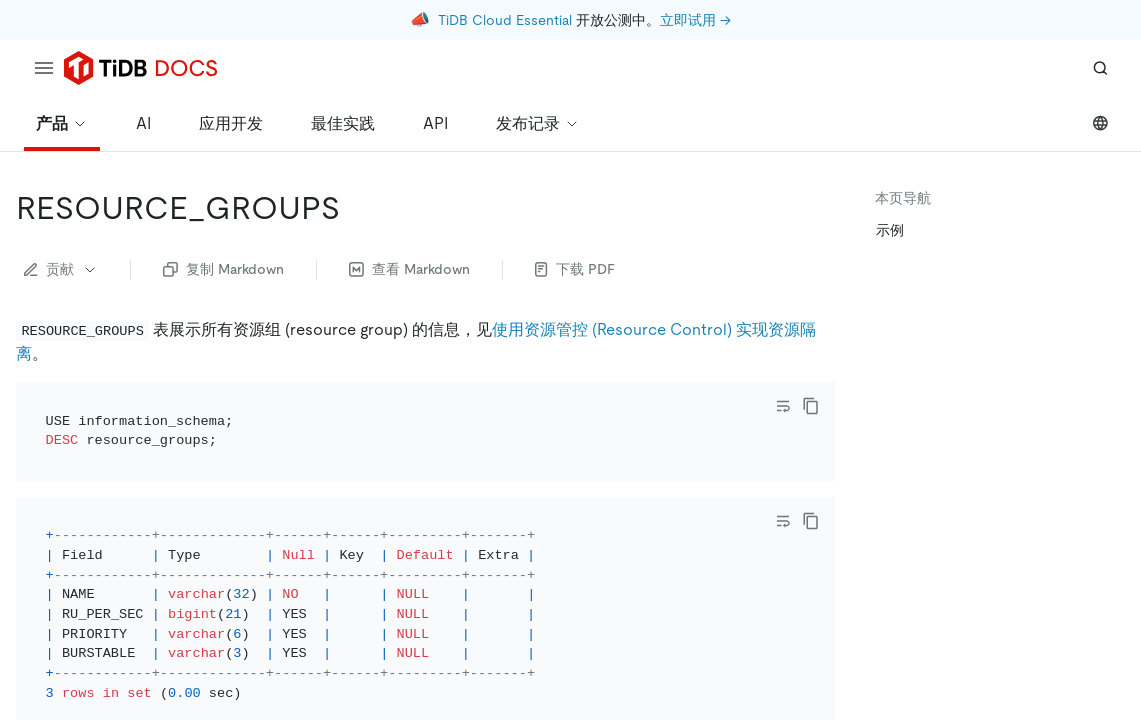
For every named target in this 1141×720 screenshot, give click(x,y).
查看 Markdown (409, 269)
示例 (890, 230)
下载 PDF (575, 269)
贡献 (61, 269)
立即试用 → (695, 20)
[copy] (811, 406)
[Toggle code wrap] (783, 406)
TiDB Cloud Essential (505, 20)
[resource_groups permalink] (356, 208)
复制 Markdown (223, 269)
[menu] (44, 68)
